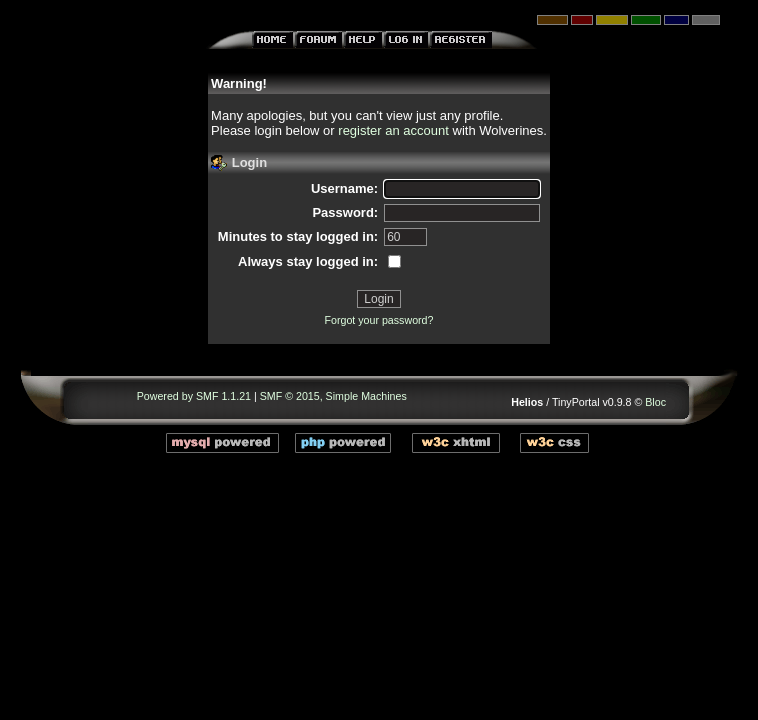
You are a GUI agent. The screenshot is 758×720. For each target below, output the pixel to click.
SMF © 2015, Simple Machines (333, 396)
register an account (393, 130)
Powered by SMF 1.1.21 (194, 396)
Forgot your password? (378, 320)
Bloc (655, 402)
